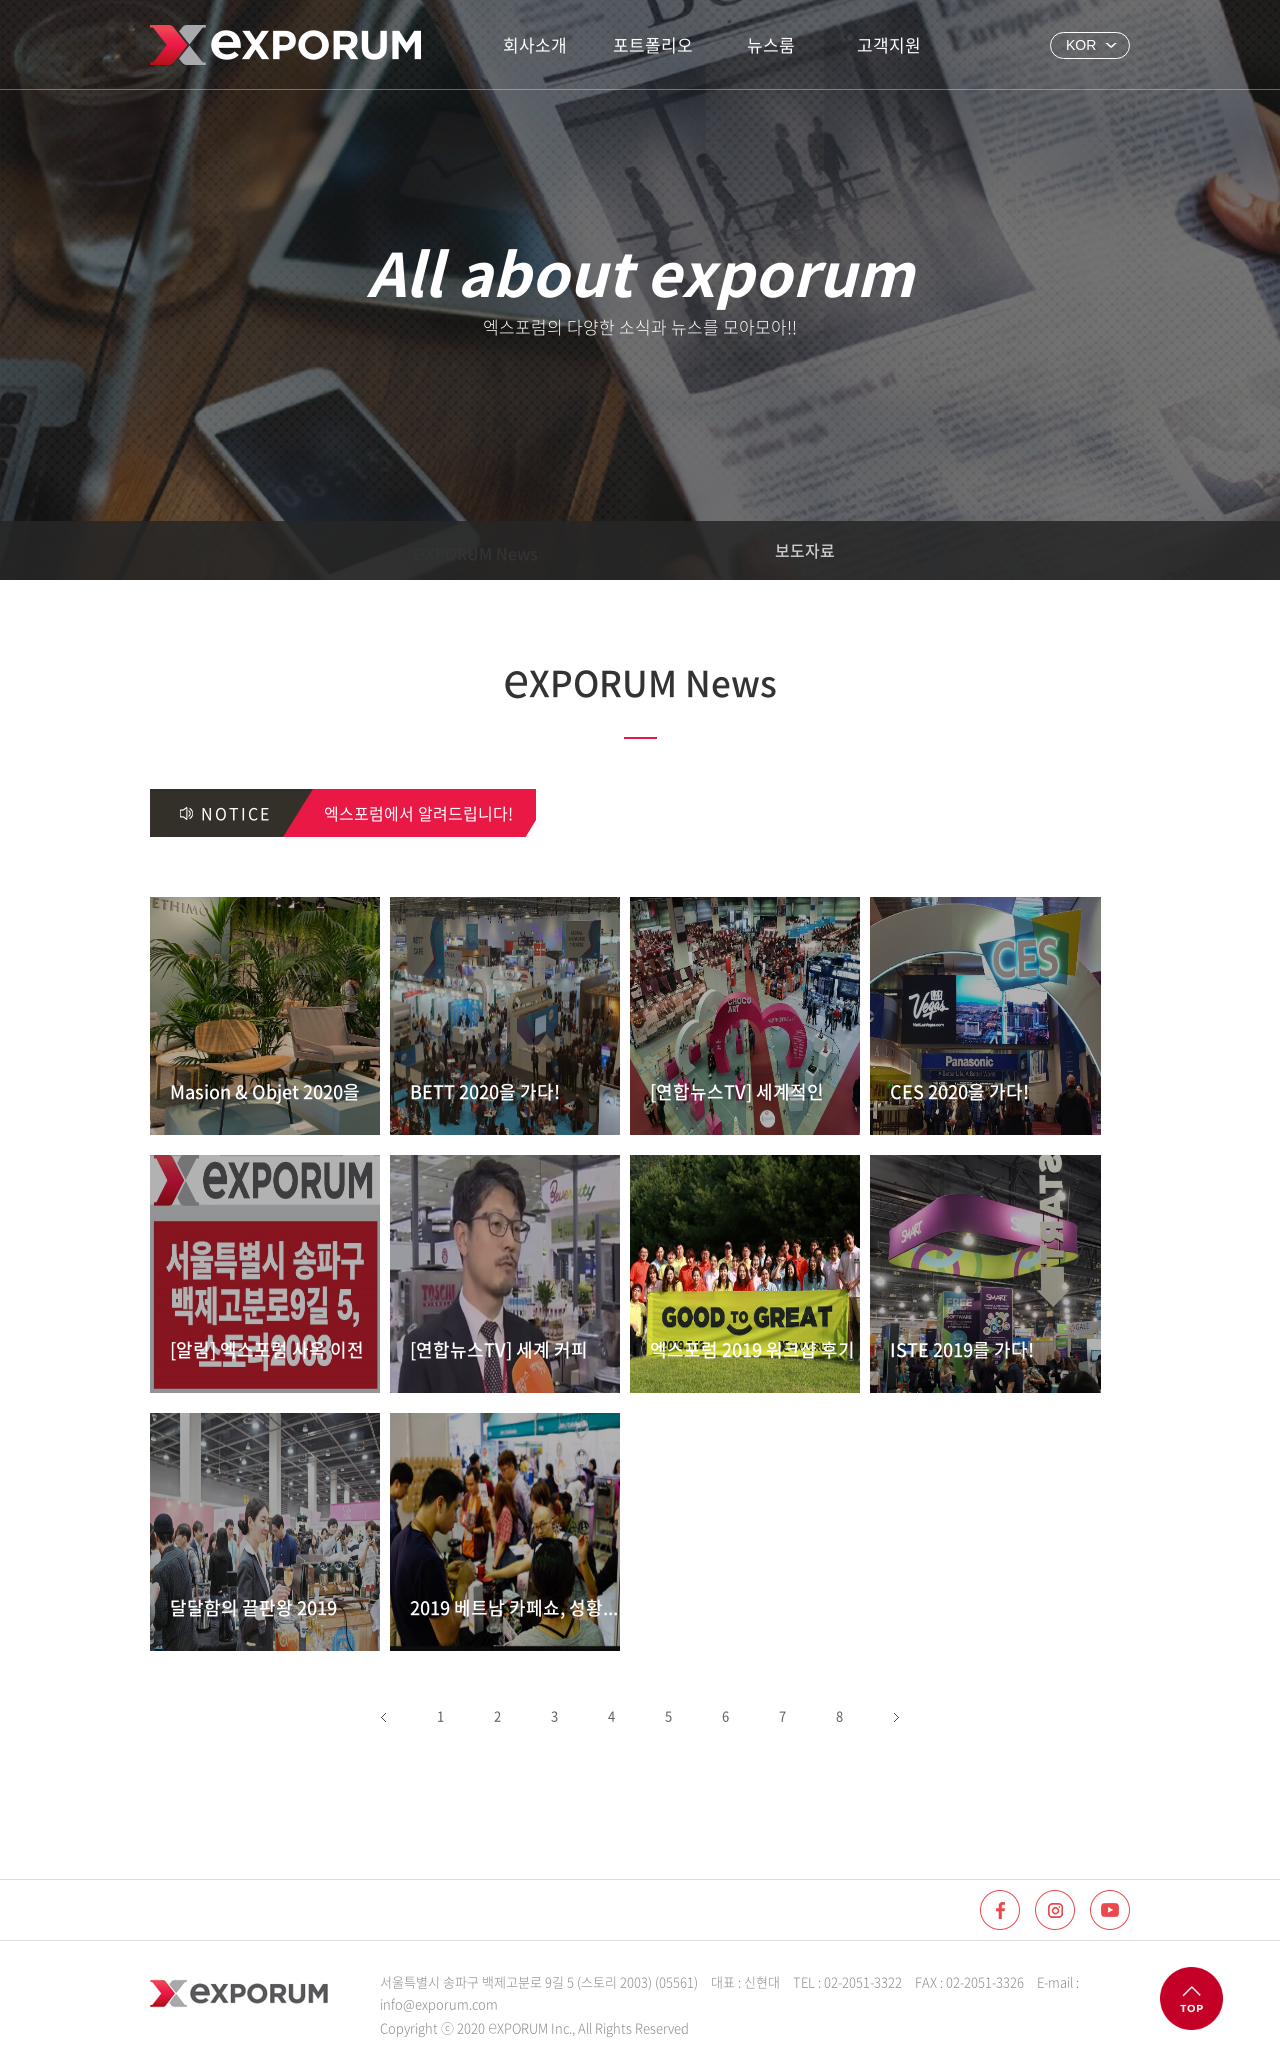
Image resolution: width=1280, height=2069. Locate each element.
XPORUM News (475, 550)
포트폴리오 (653, 44)
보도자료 (805, 550)
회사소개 (535, 44)
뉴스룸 (771, 44)
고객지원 (889, 44)
